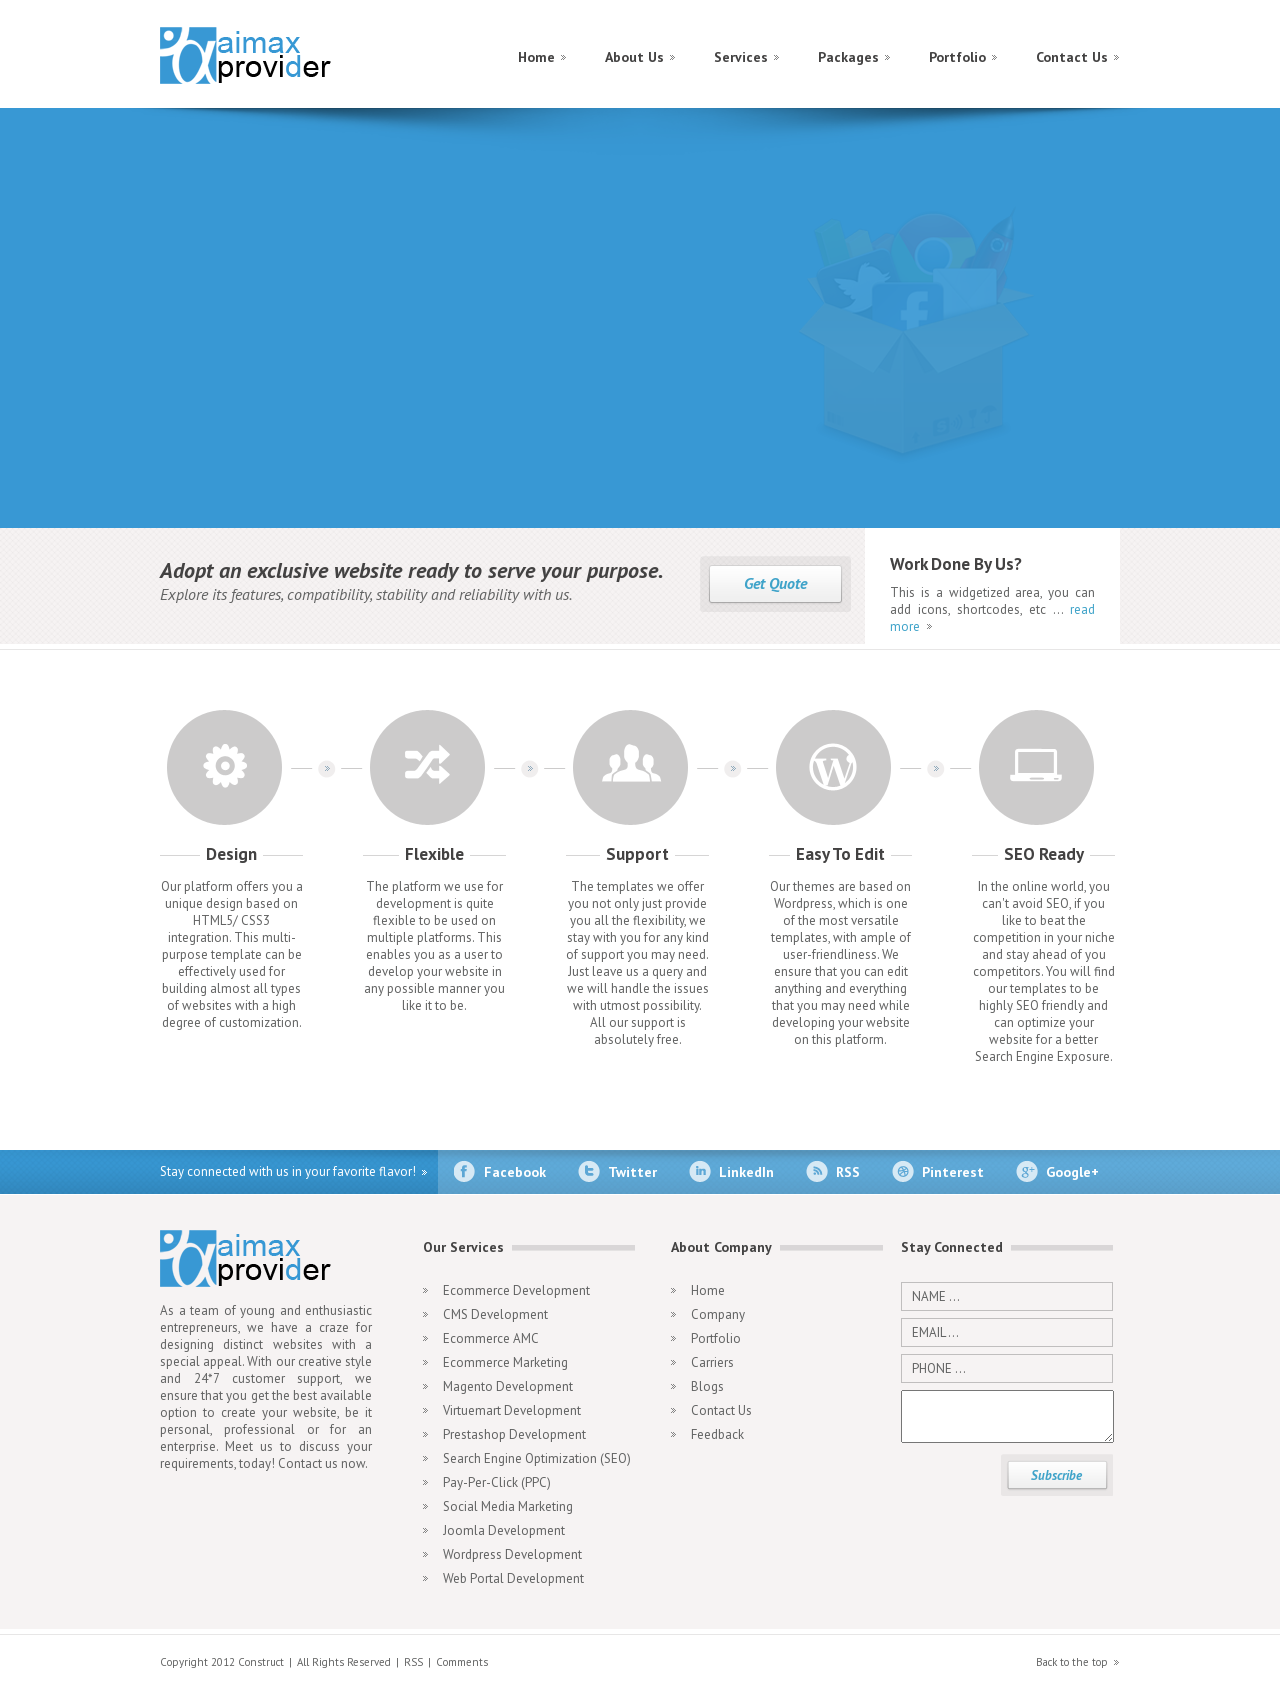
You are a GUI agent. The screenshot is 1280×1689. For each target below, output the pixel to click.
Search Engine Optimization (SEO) (537, 1458)
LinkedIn (746, 1172)
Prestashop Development (514, 1434)
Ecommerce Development (516, 1290)
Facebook (515, 1172)
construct (247, 59)
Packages (848, 57)
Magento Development (508, 1386)
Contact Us (1072, 57)
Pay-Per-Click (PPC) (497, 1482)
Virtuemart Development (512, 1410)
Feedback (717, 1434)
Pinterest (953, 1172)
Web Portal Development (513, 1578)
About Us (634, 57)
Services (741, 57)
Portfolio (957, 57)
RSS (848, 1172)
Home (536, 57)
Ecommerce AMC (491, 1338)
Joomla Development (504, 1530)
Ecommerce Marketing (505, 1362)
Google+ (1072, 1172)
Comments (462, 1662)
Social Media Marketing (508, 1506)
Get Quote (775, 583)
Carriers (712, 1362)
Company (718, 1314)
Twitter (632, 1172)
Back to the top (1072, 1662)
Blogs (707, 1386)
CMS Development (495, 1314)
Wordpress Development (512, 1554)
